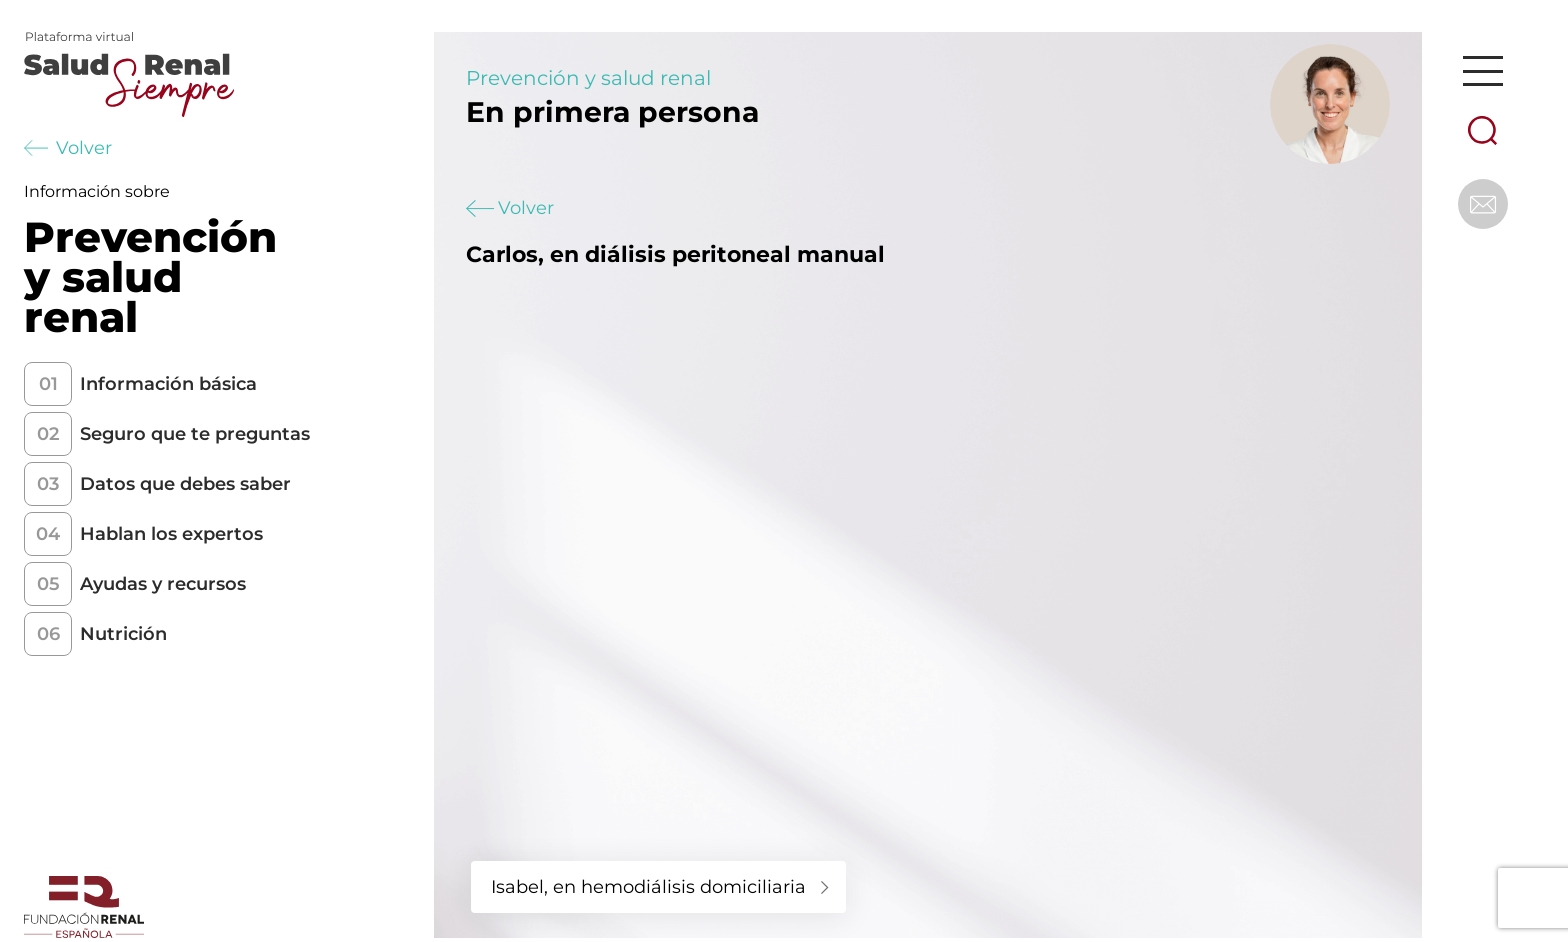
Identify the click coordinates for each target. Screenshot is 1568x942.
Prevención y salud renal (588, 78)
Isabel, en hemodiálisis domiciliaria (648, 887)
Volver (68, 148)
